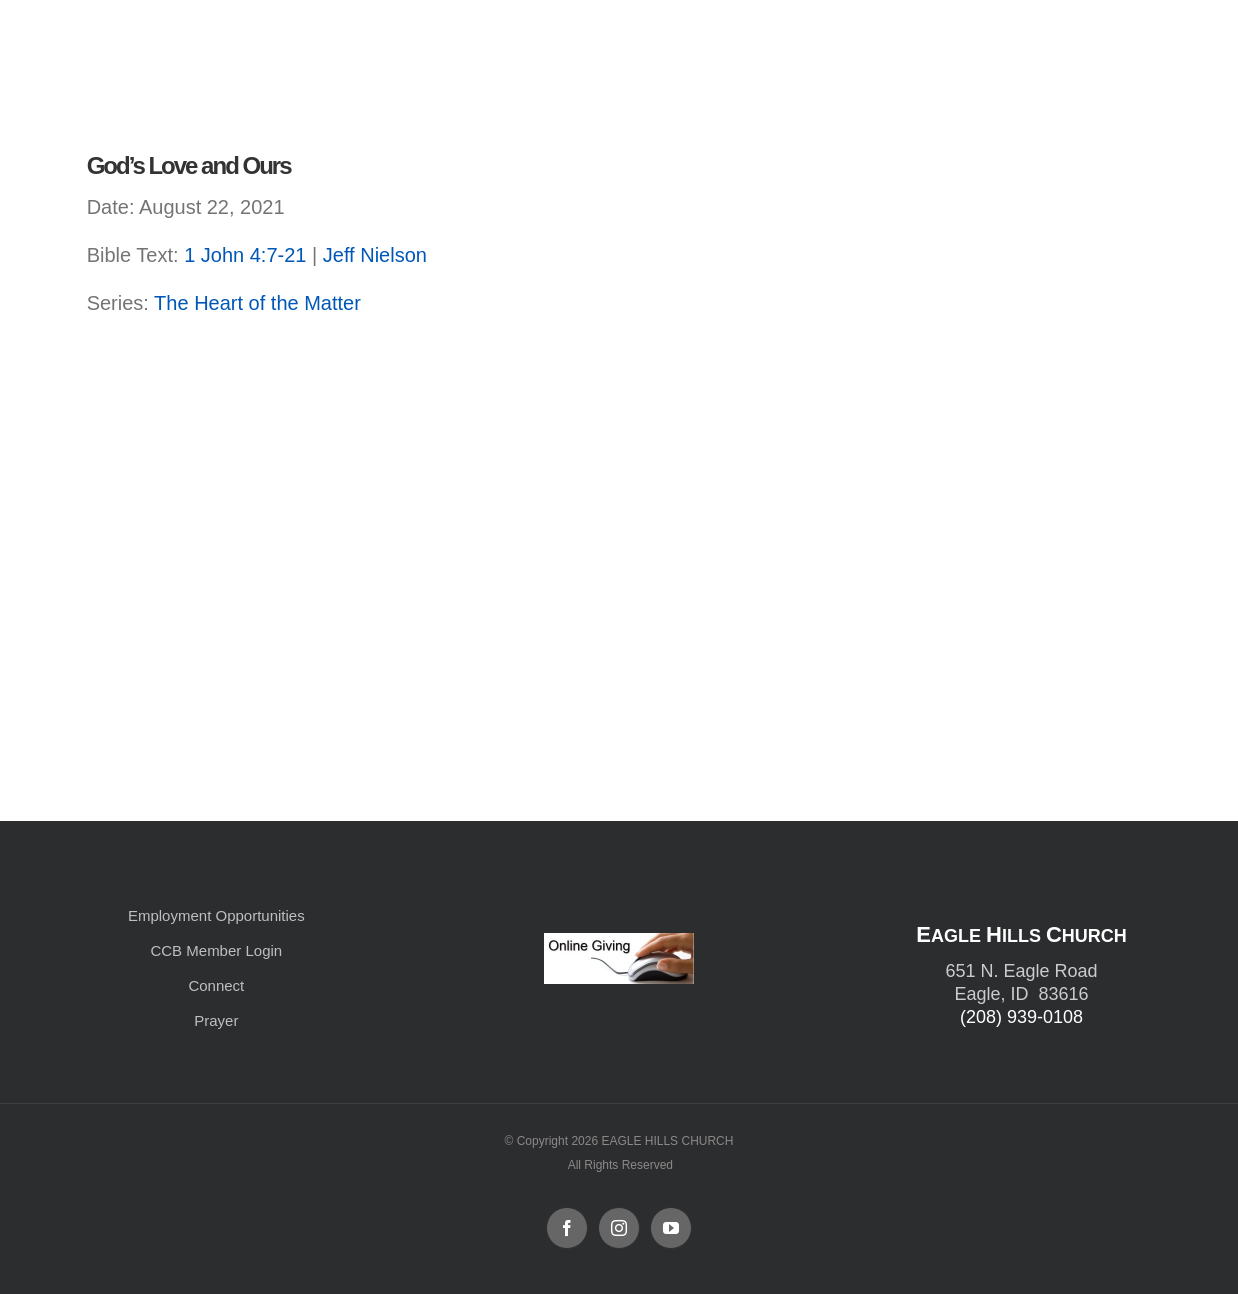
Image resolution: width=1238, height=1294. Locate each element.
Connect (216, 985)
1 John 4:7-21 (245, 255)
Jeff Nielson (375, 255)
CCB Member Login (216, 950)
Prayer (216, 1020)
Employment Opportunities (216, 915)
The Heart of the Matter (257, 303)
